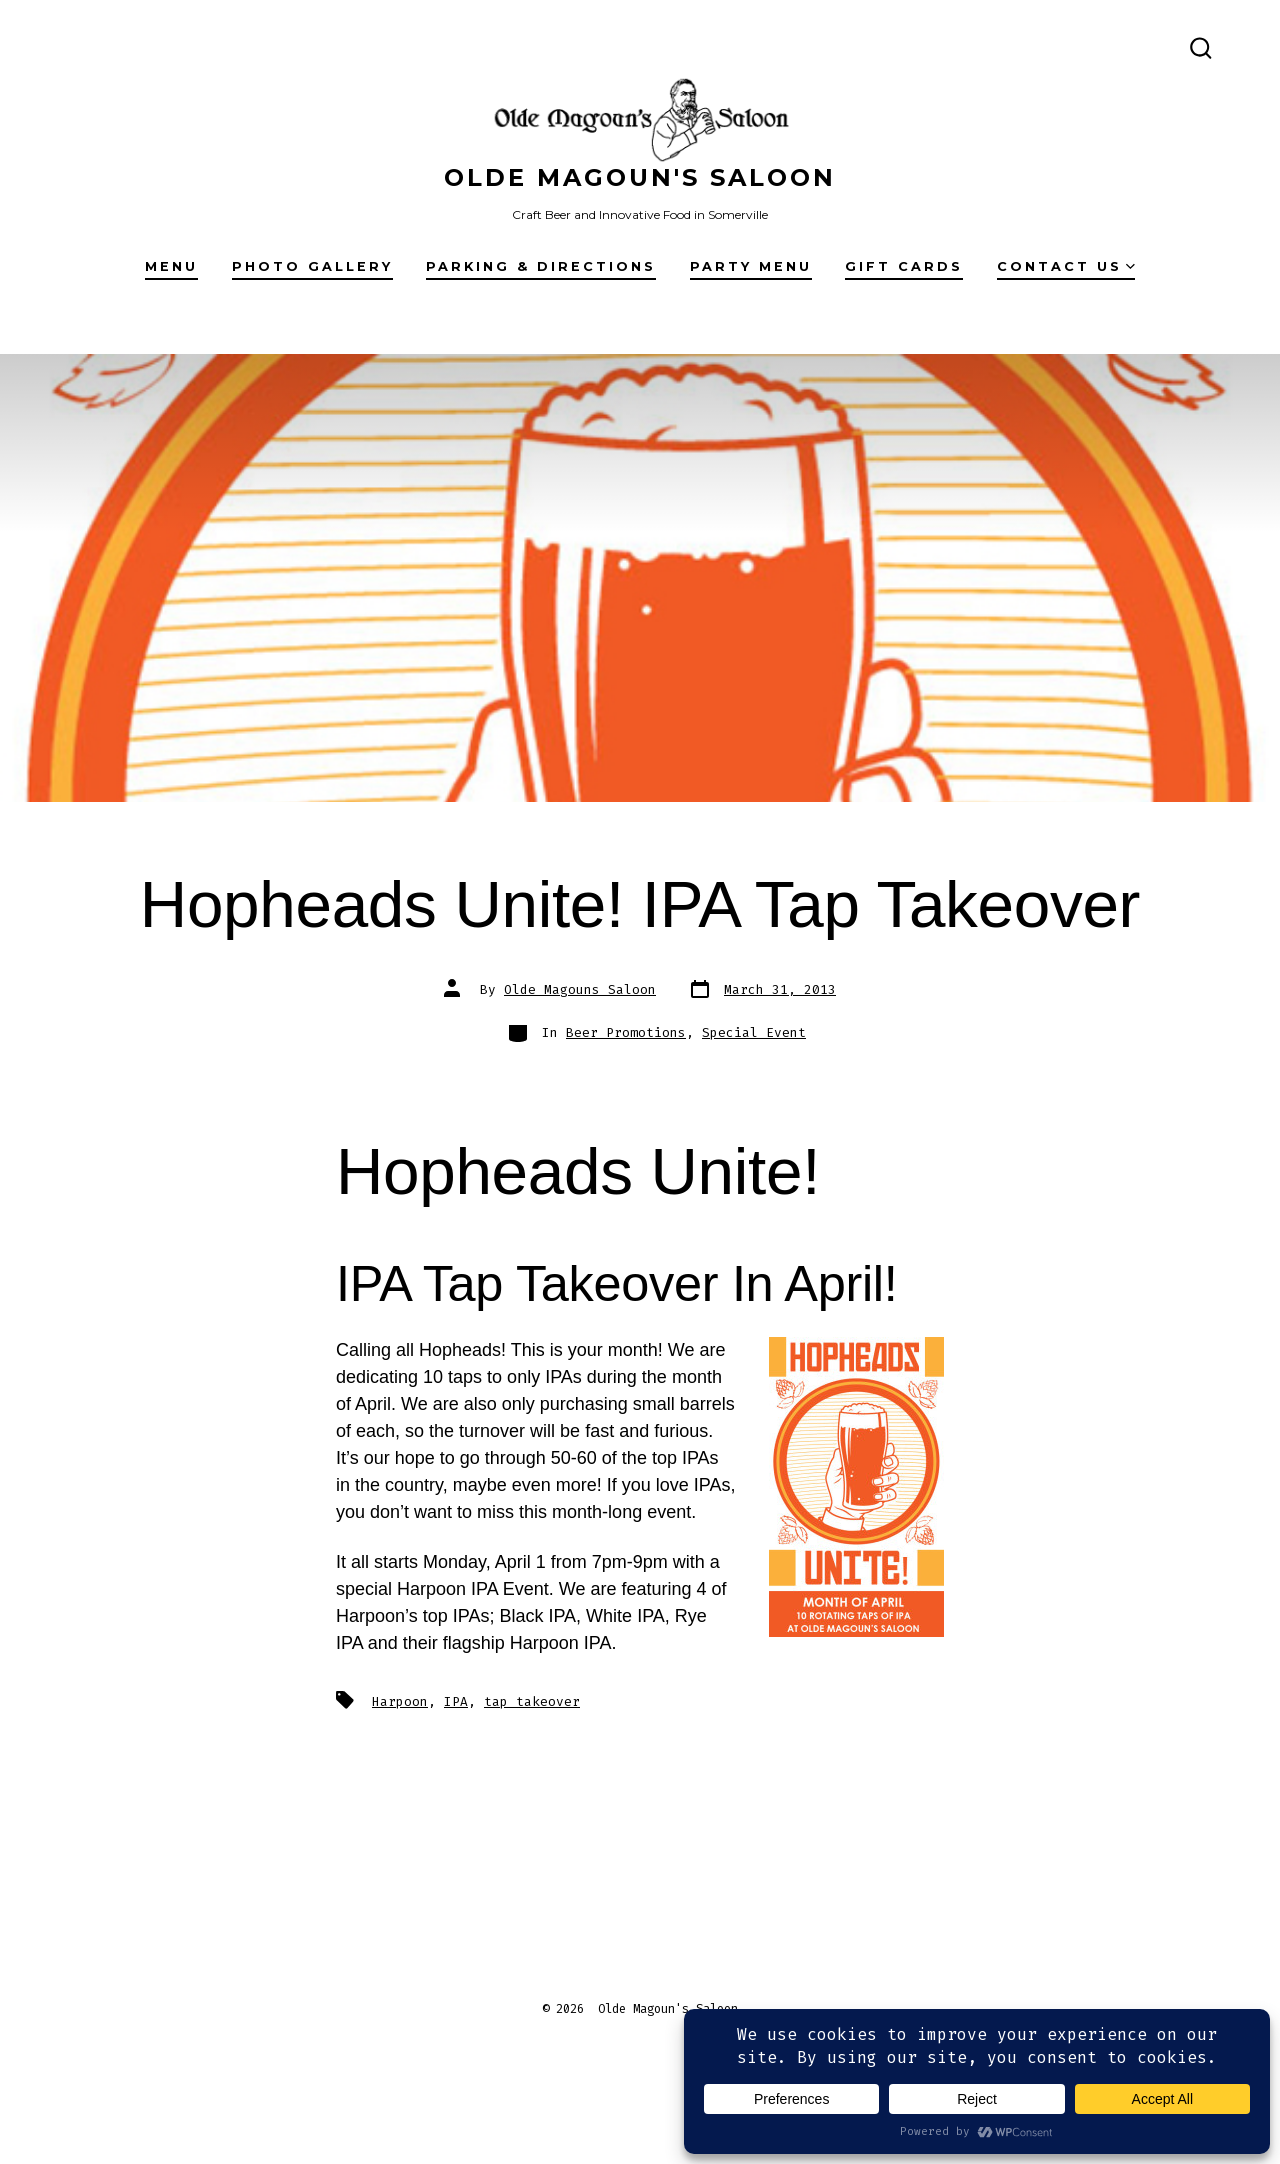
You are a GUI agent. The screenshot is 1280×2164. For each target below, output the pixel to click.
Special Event (754, 1032)
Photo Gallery (312, 266)
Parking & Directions (541, 266)
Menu (171, 266)
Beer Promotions (626, 1032)
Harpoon (400, 1701)
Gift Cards (904, 266)
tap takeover (532, 1701)
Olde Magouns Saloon (580, 989)
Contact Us (1066, 266)
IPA (456, 1701)
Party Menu (751, 266)
